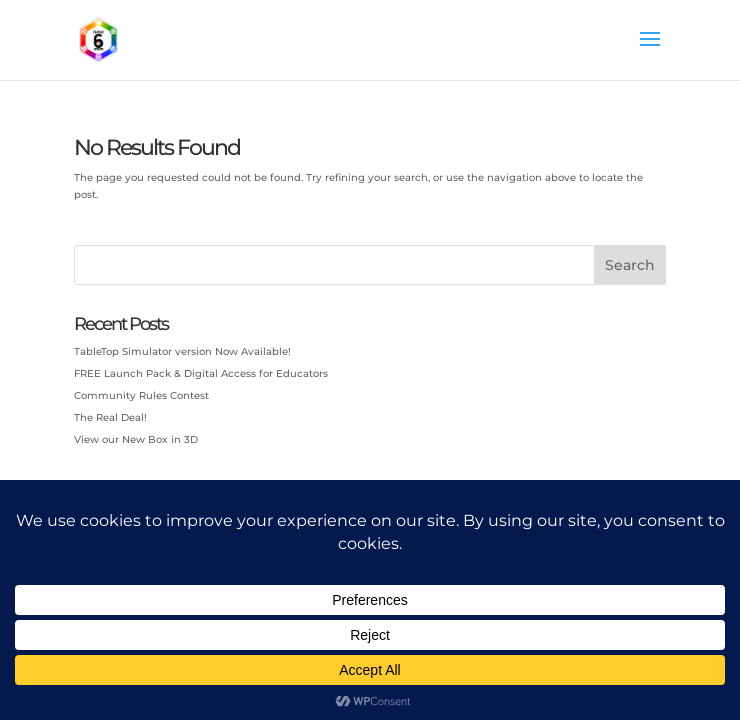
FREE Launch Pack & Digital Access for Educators (201, 373)
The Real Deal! (110, 417)
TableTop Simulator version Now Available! (182, 351)
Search (630, 265)
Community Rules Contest (141, 395)
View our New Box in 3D (136, 439)
